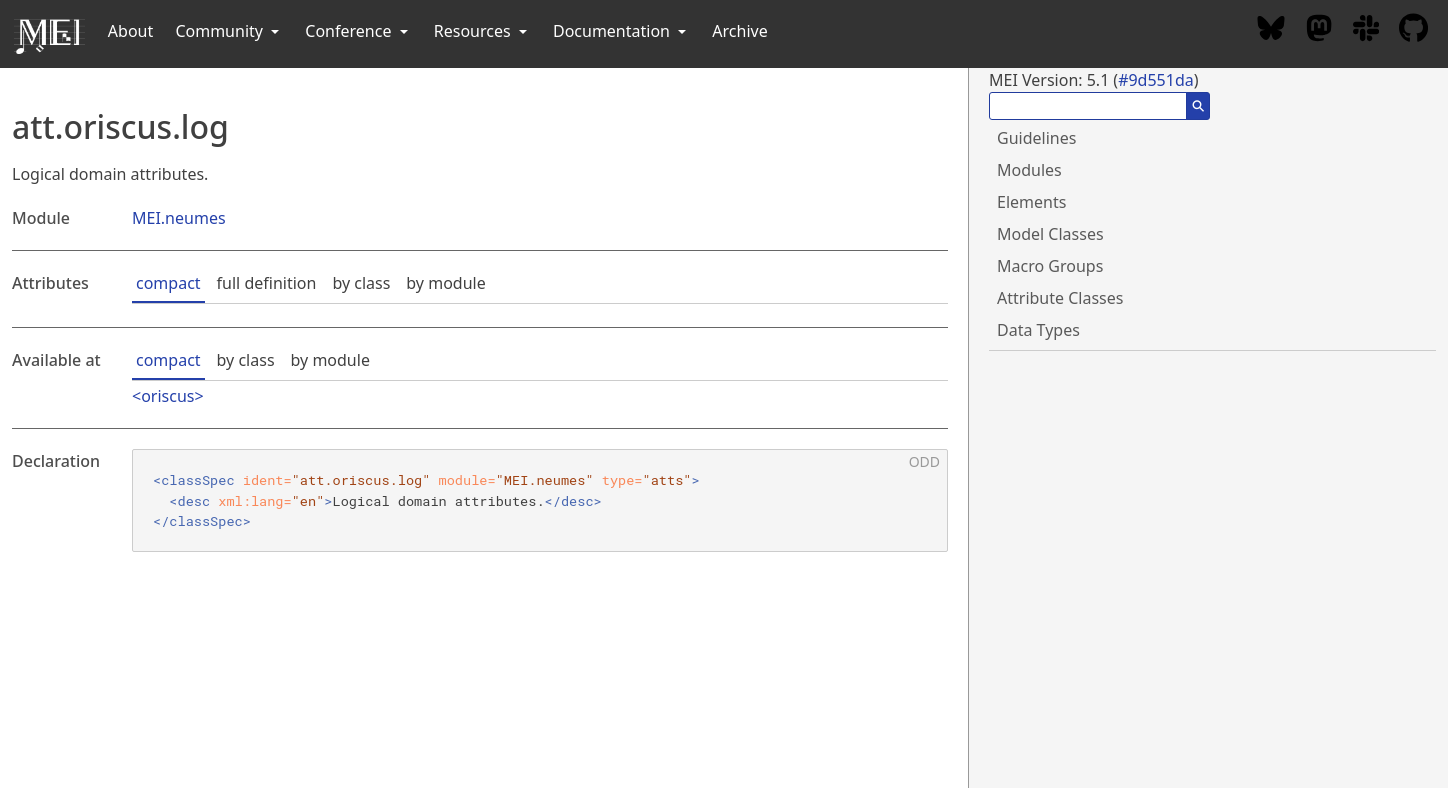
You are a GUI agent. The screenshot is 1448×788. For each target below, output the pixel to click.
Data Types (1038, 330)
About (130, 31)
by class (361, 283)
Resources (482, 31)
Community (229, 31)
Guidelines (1036, 138)
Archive (739, 31)
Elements (1031, 202)
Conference (358, 31)
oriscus (167, 396)
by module (445, 283)
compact (168, 283)
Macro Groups (1050, 266)
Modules (1029, 170)
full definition (267, 283)
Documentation (621, 31)
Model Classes (1050, 234)
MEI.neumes (179, 218)
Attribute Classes (1060, 298)
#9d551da (1156, 80)
